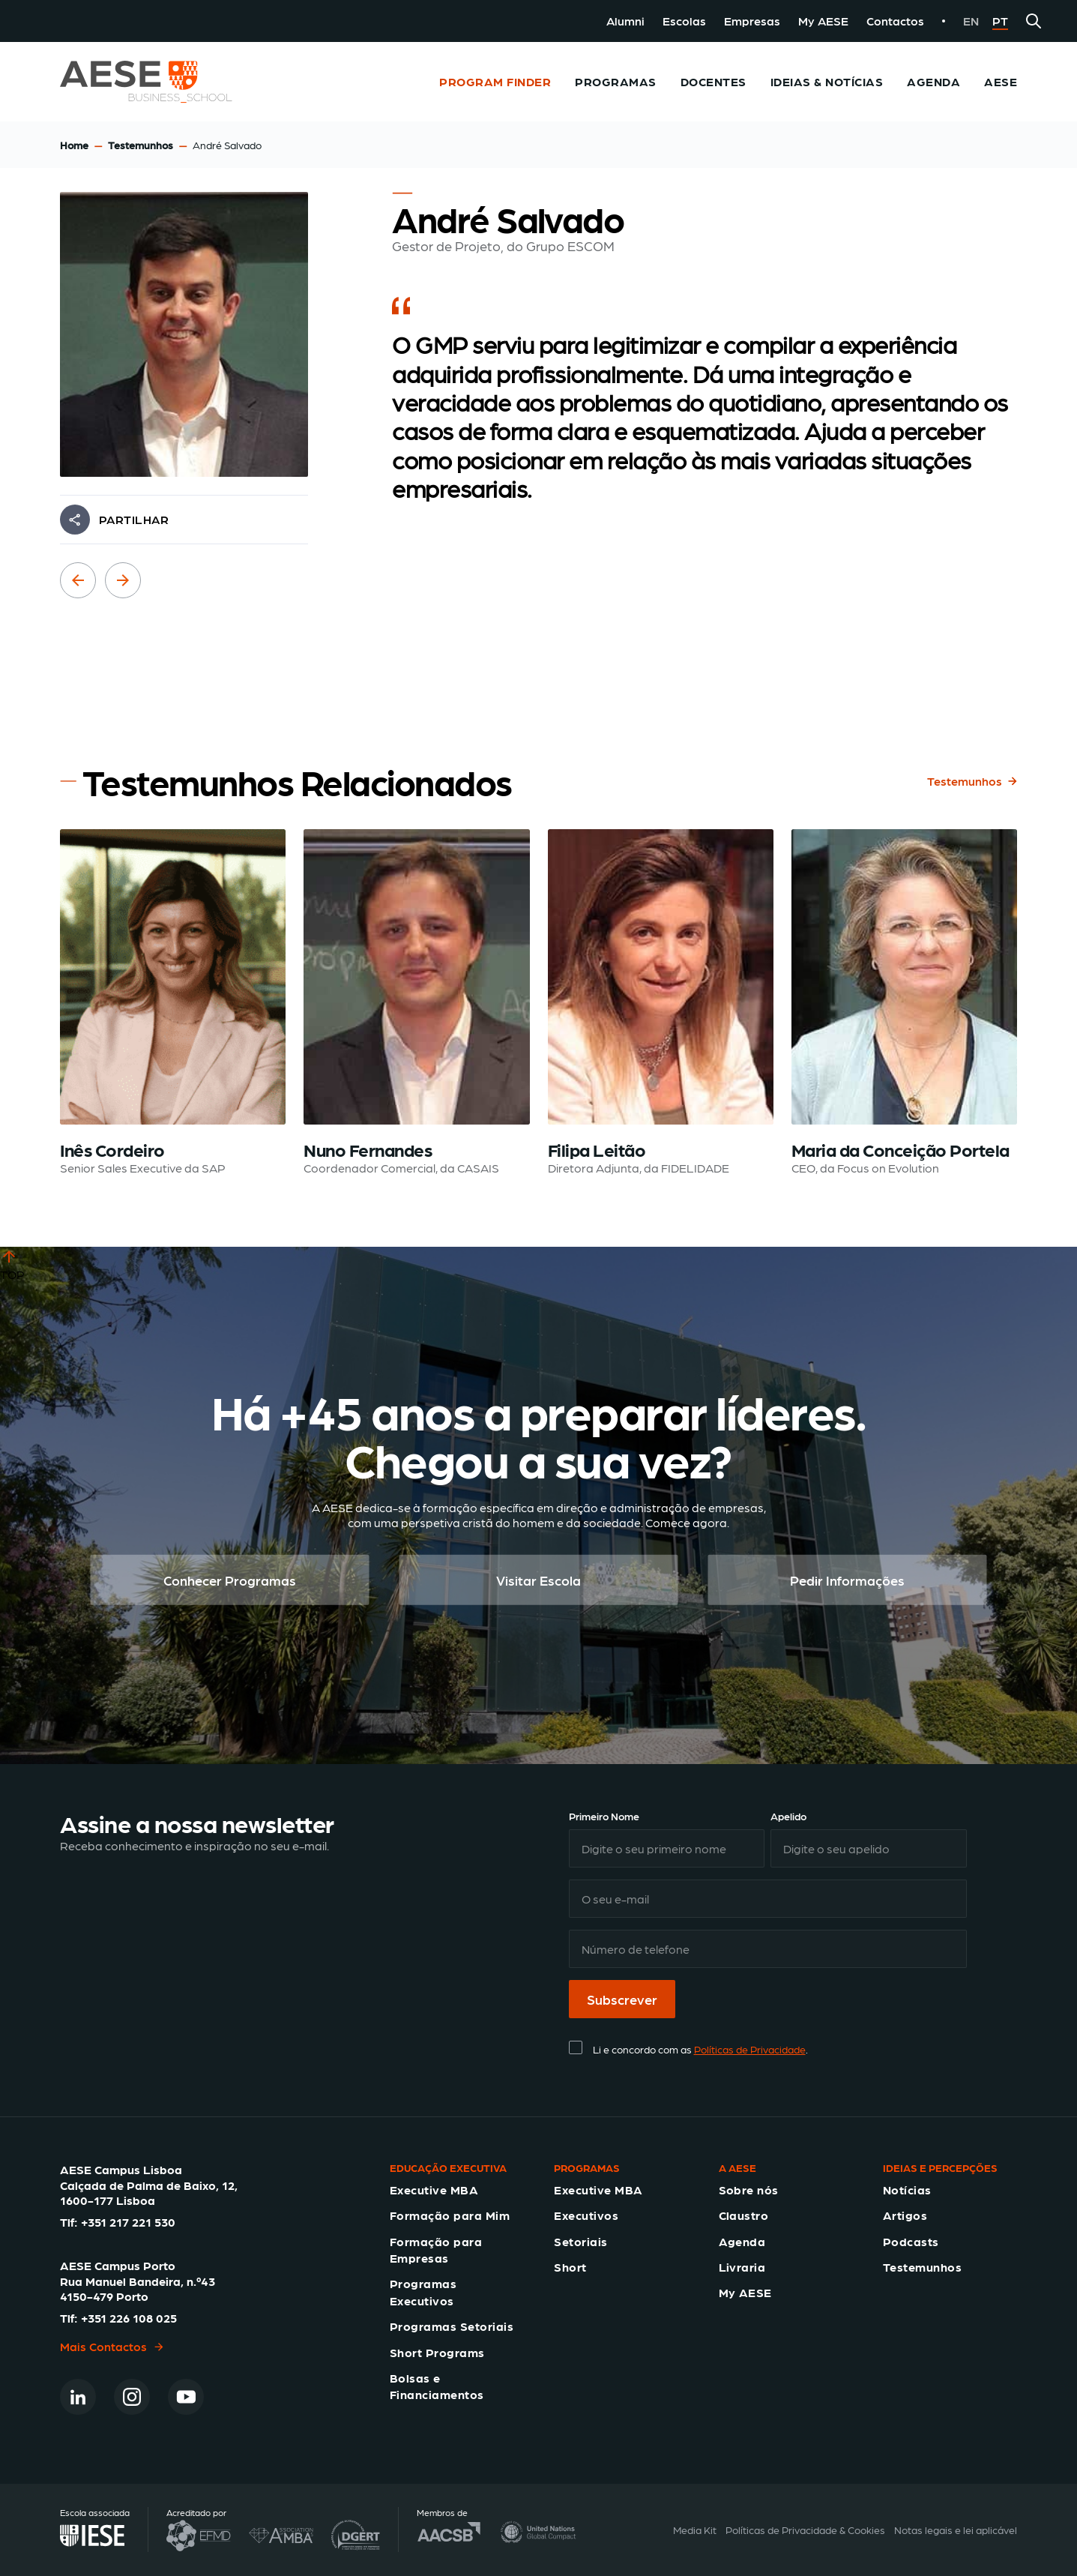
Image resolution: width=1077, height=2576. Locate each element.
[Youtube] (186, 2397)
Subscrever (622, 1999)
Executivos (586, 2215)
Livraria (742, 2267)
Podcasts (911, 2241)
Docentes (713, 81)
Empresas (752, 20)
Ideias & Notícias (826, 81)
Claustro (744, 2215)
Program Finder (495, 81)
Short (570, 2267)
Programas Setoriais (451, 2326)
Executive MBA (434, 2189)
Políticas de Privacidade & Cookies (805, 2530)
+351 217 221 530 (128, 2222)
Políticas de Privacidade (750, 2049)
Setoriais (580, 2241)
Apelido (788, 1816)
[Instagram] (132, 2397)
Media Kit (695, 2530)
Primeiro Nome (604, 1816)
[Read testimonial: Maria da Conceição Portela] (904, 1003)
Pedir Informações (847, 1580)
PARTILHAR (134, 519)
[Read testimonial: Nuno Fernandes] (416, 1003)
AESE (1000, 81)
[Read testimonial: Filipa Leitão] (660, 1003)
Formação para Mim (450, 2215)
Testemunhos (140, 144)
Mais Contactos (112, 2346)
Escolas (684, 20)
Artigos (905, 2215)
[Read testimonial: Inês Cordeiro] (173, 1003)
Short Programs (437, 2352)
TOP (12, 1264)
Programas (615, 81)
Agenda (933, 81)
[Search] (1033, 20)
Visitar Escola (538, 1580)
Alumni (625, 20)
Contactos (895, 20)
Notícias (907, 2189)
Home (74, 144)
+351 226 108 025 (129, 2318)
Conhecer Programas (229, 1580)
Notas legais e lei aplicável (955, 2530)
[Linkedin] (78, 2397)
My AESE (823, 20)
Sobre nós (749, 2189)
